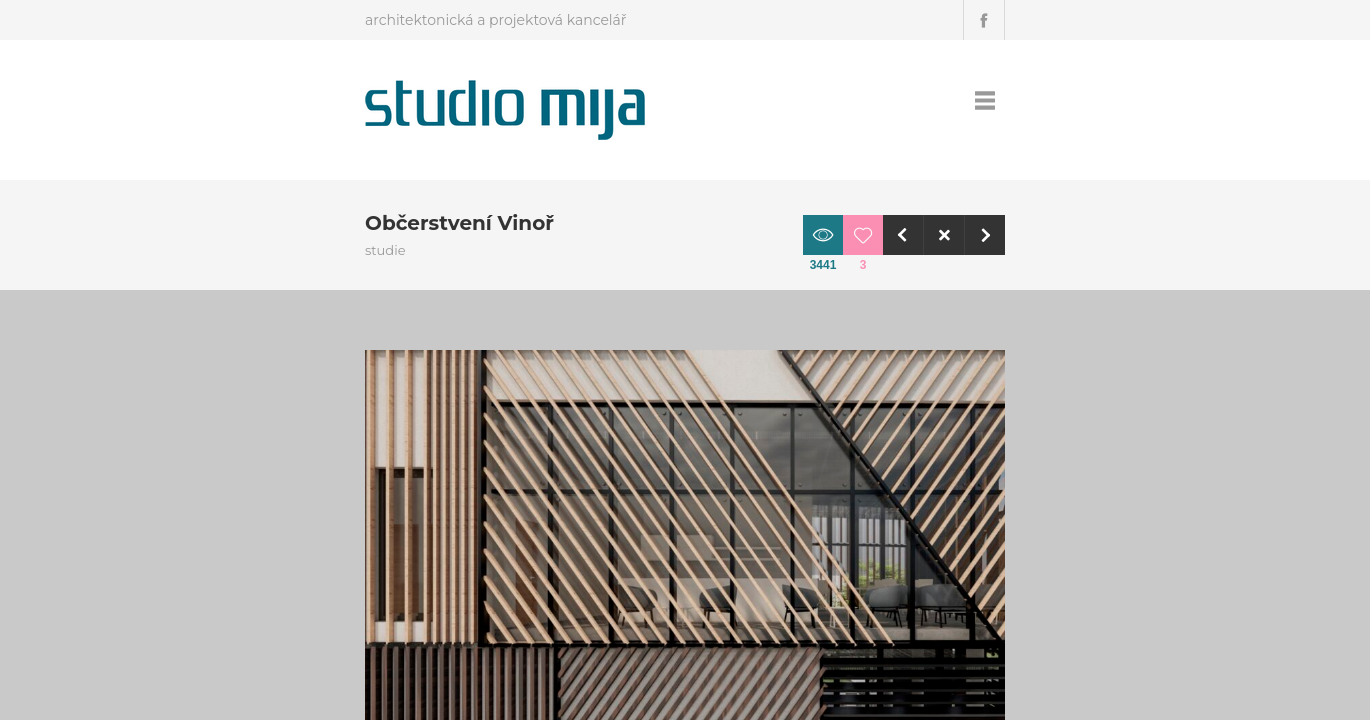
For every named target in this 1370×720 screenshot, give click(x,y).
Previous (1053, 235)
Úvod (866, 100)
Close (1094, 235)
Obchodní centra (1003, 423)
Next (1135, 235)
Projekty (933, 100)
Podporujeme (1106, 100)
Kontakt (1010, 100)
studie (972, 450)
